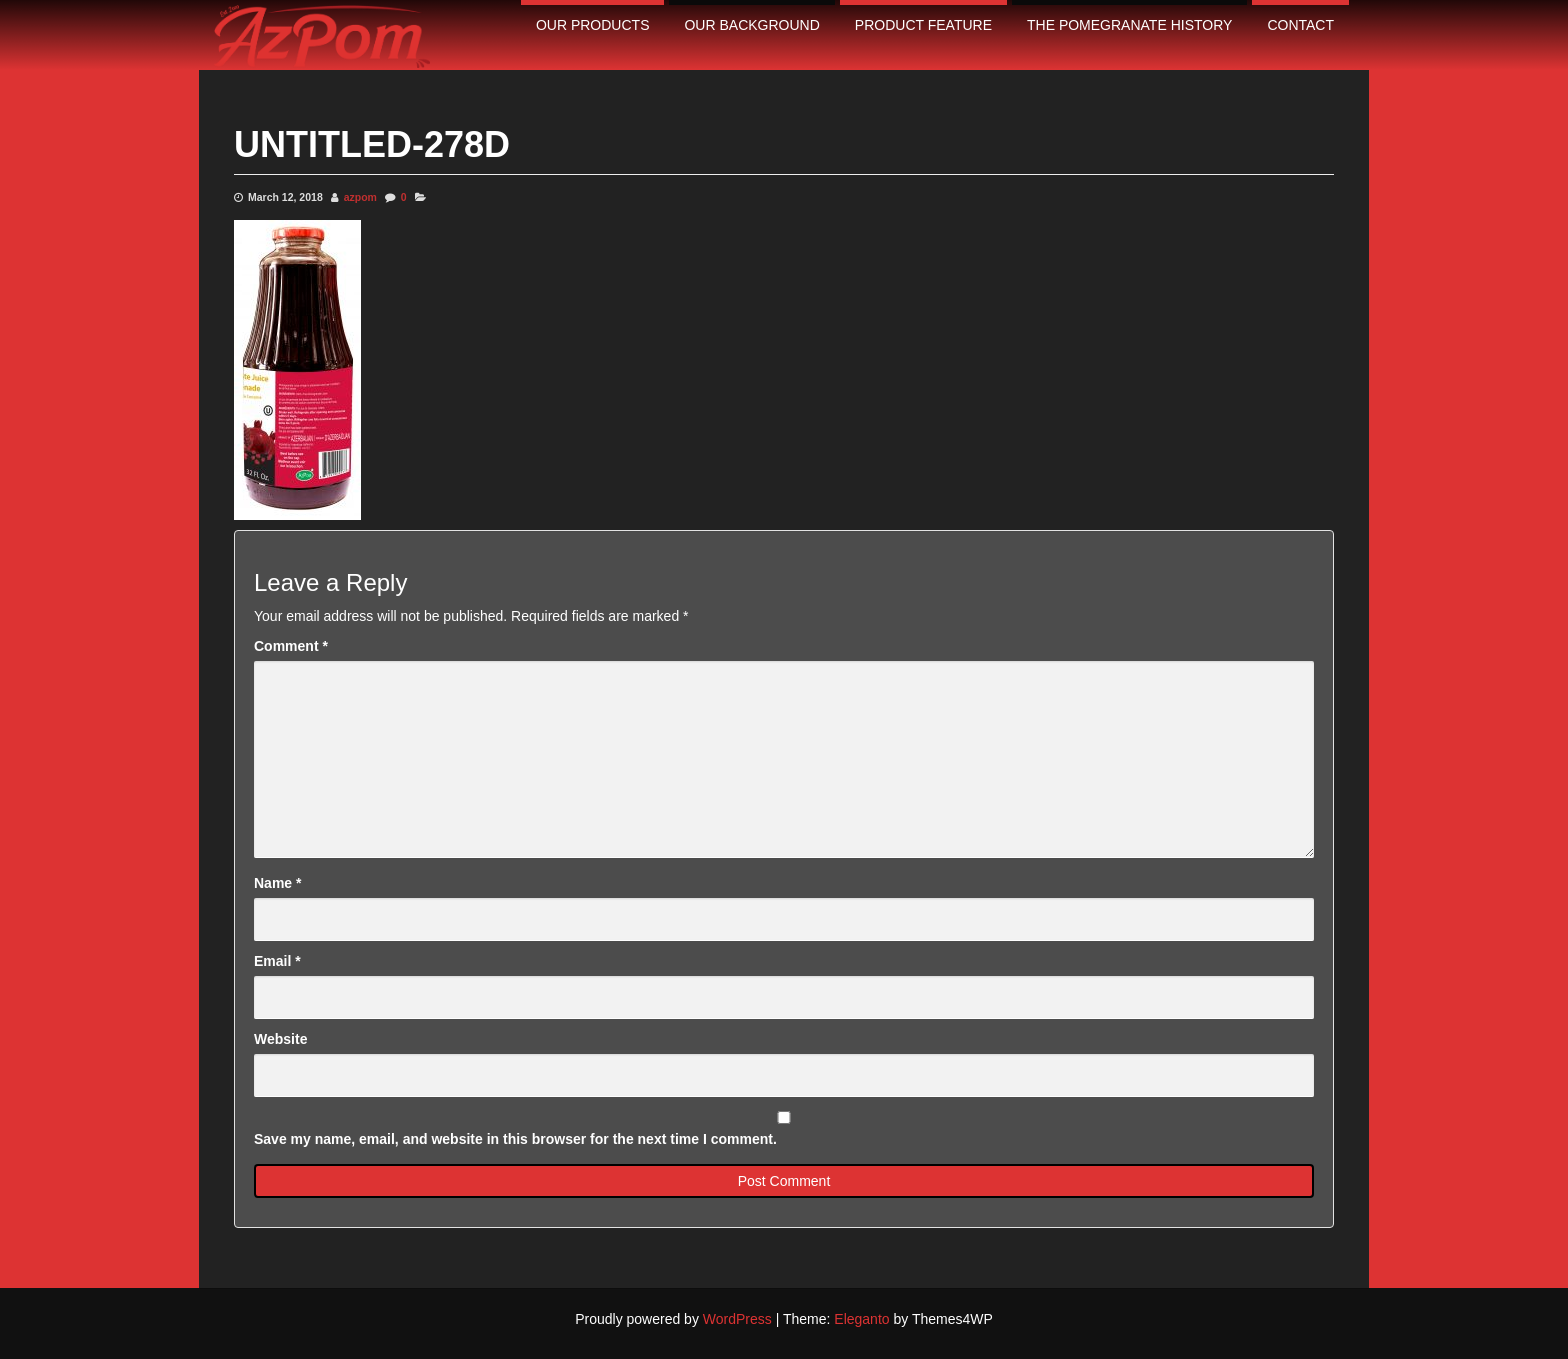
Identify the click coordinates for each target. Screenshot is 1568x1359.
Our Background (751, 25)
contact (1300, 25)
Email (277, 961)
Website (280, 1039)
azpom (360, 197)
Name (277, 883)
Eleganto (861, 1319)
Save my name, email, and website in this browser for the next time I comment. (515, 1139)
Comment (291, 646)
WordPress (737, 1319)
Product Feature (923, 25)
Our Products (593, 25)
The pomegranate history (1129, 25)
